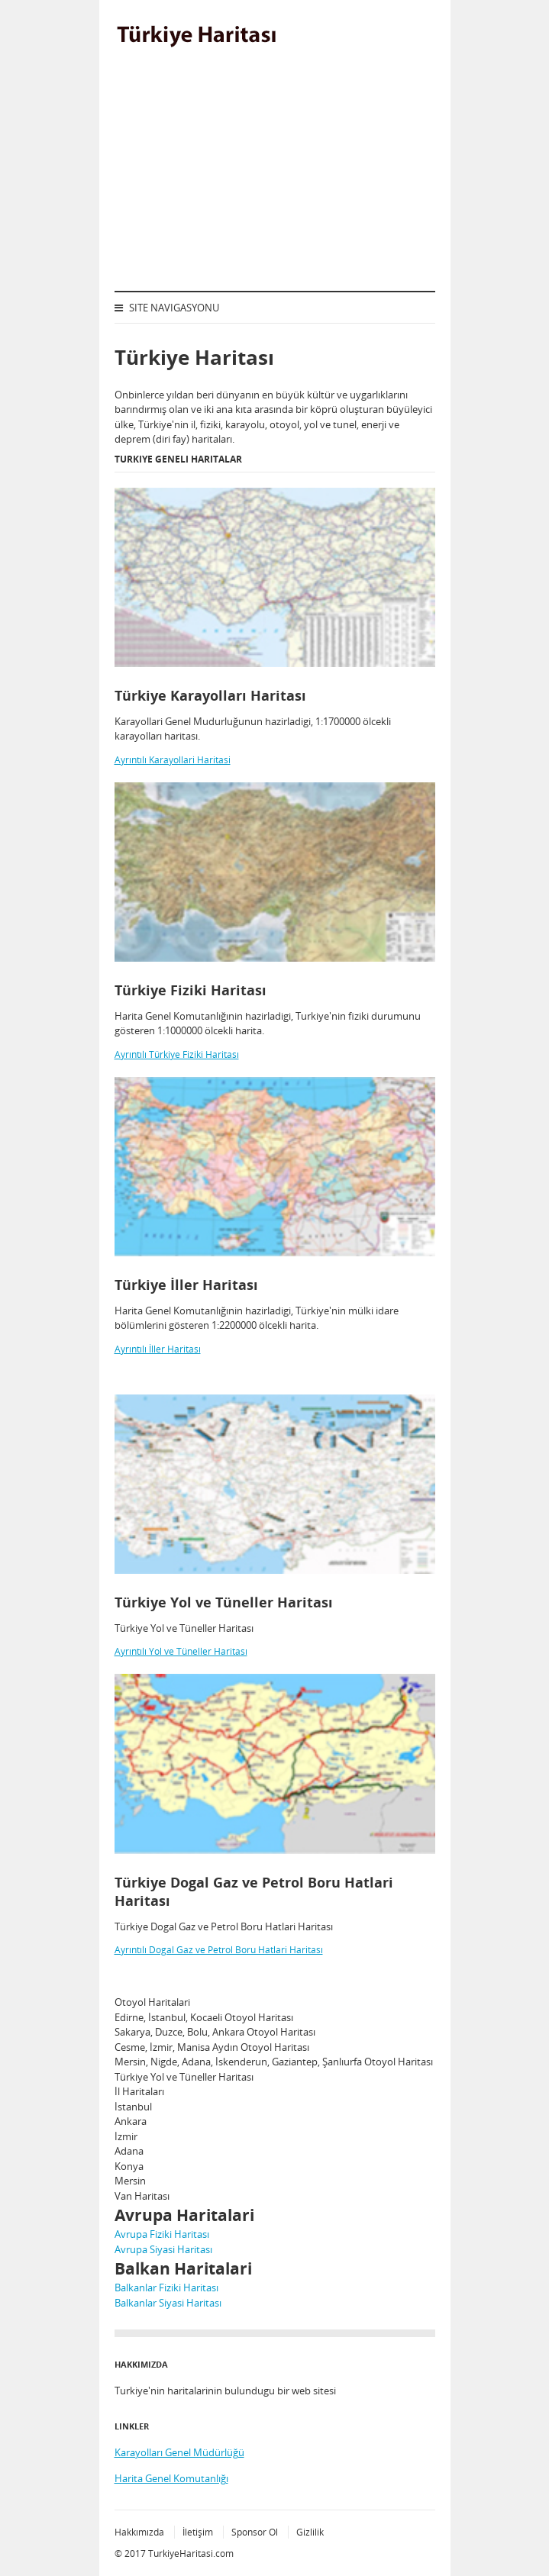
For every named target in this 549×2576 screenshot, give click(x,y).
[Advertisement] (275, 176)
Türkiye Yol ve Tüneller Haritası (224, 1602)
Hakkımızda (139, 2532)
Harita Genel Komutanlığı (171, 2478)
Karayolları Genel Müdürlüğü (179, 2452)
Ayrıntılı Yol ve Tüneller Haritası (181, 1651)
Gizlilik (310, 2532)
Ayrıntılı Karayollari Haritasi (173, 759)
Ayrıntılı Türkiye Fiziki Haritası (177, 1054)
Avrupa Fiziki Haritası (162, 2234)
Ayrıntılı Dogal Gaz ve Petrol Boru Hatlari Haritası (219, 1949)
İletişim (197, 2532)
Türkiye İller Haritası (186, 1284)
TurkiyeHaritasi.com (191, 2553)
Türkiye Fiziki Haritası (190, 990)
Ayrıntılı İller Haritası (158, 1349)
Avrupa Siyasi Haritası (163, 2249)
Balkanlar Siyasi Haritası (168, 2303)
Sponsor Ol (254, 2532)
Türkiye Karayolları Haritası (210, 695)
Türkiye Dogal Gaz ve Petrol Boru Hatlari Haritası (254, 1891)
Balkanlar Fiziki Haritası (166, 2287)
